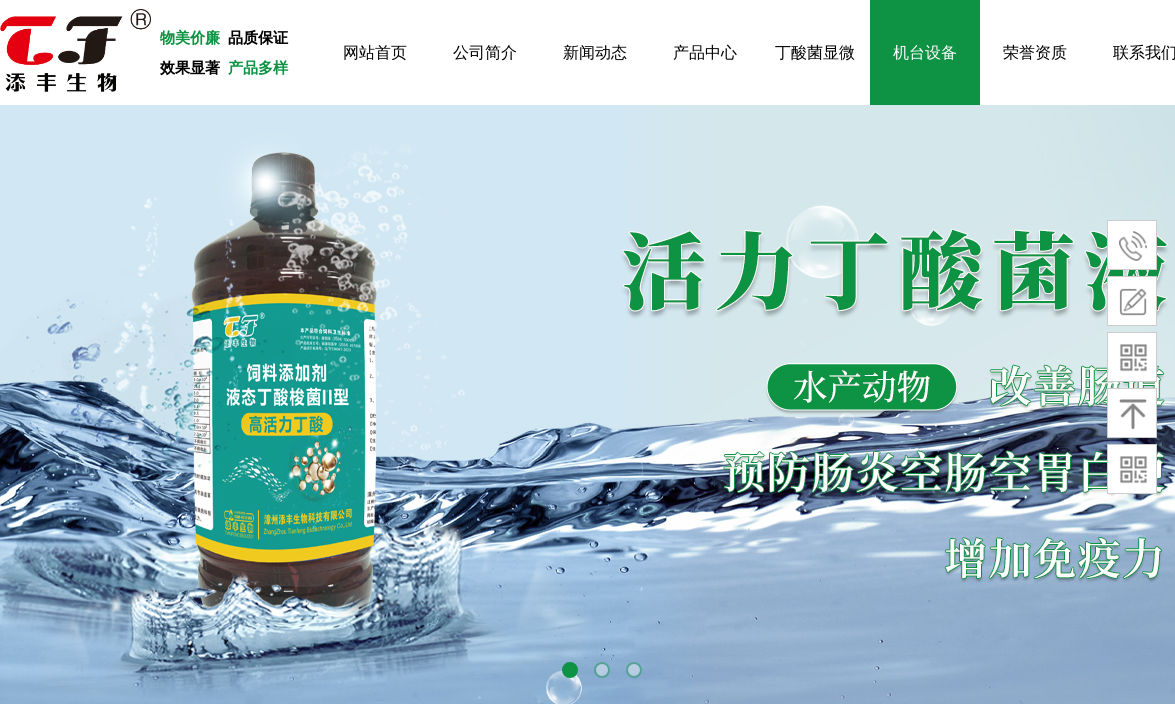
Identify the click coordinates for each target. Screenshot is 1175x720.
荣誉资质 (1035, 52)
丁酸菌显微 (815, 52)
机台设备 (925, 52)
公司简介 (485, 52)
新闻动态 (595, 52)
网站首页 (375, 52)
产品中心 (705, 52)
